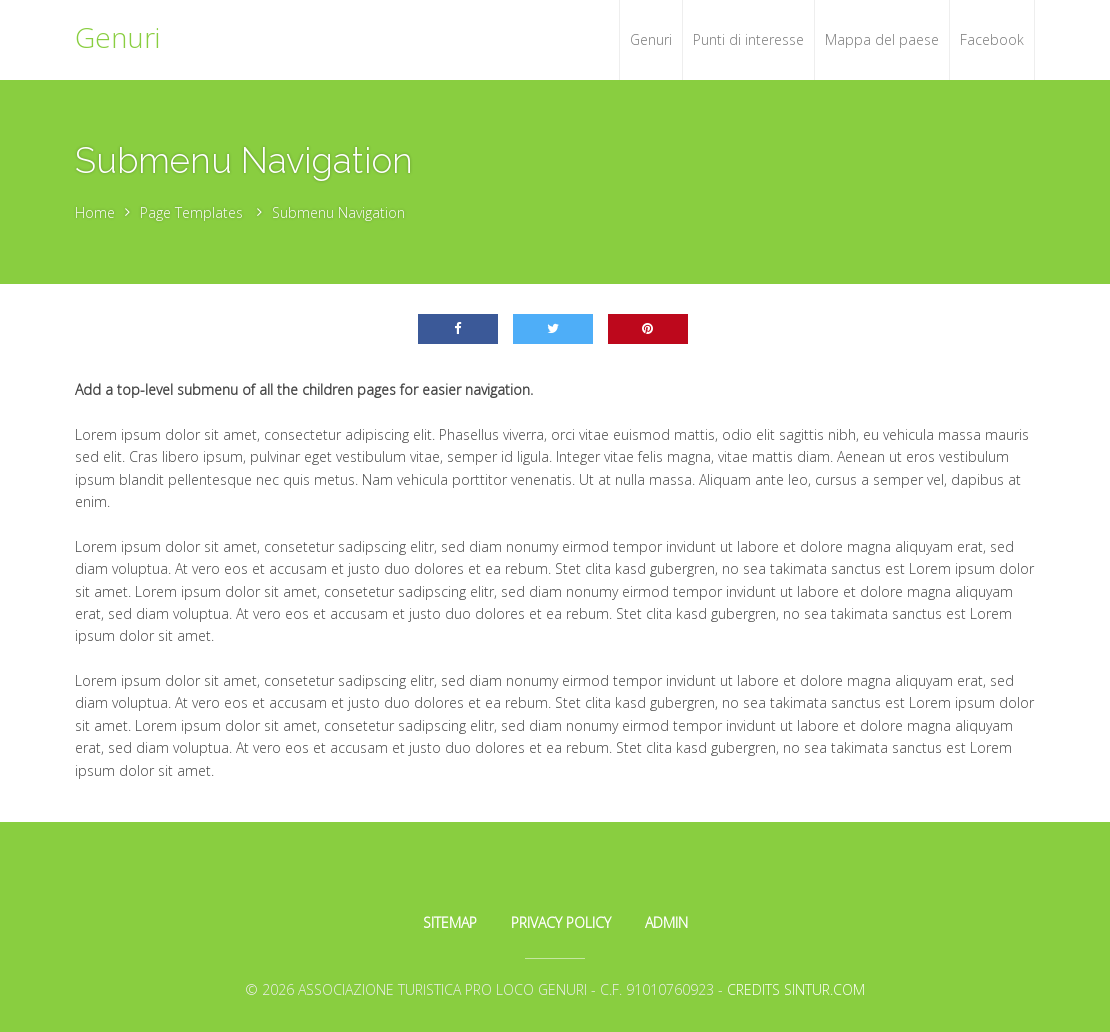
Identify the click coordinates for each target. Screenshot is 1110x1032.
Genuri (117, 37)
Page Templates (191, 212)
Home (95, 212)
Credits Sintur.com (796, 989)
